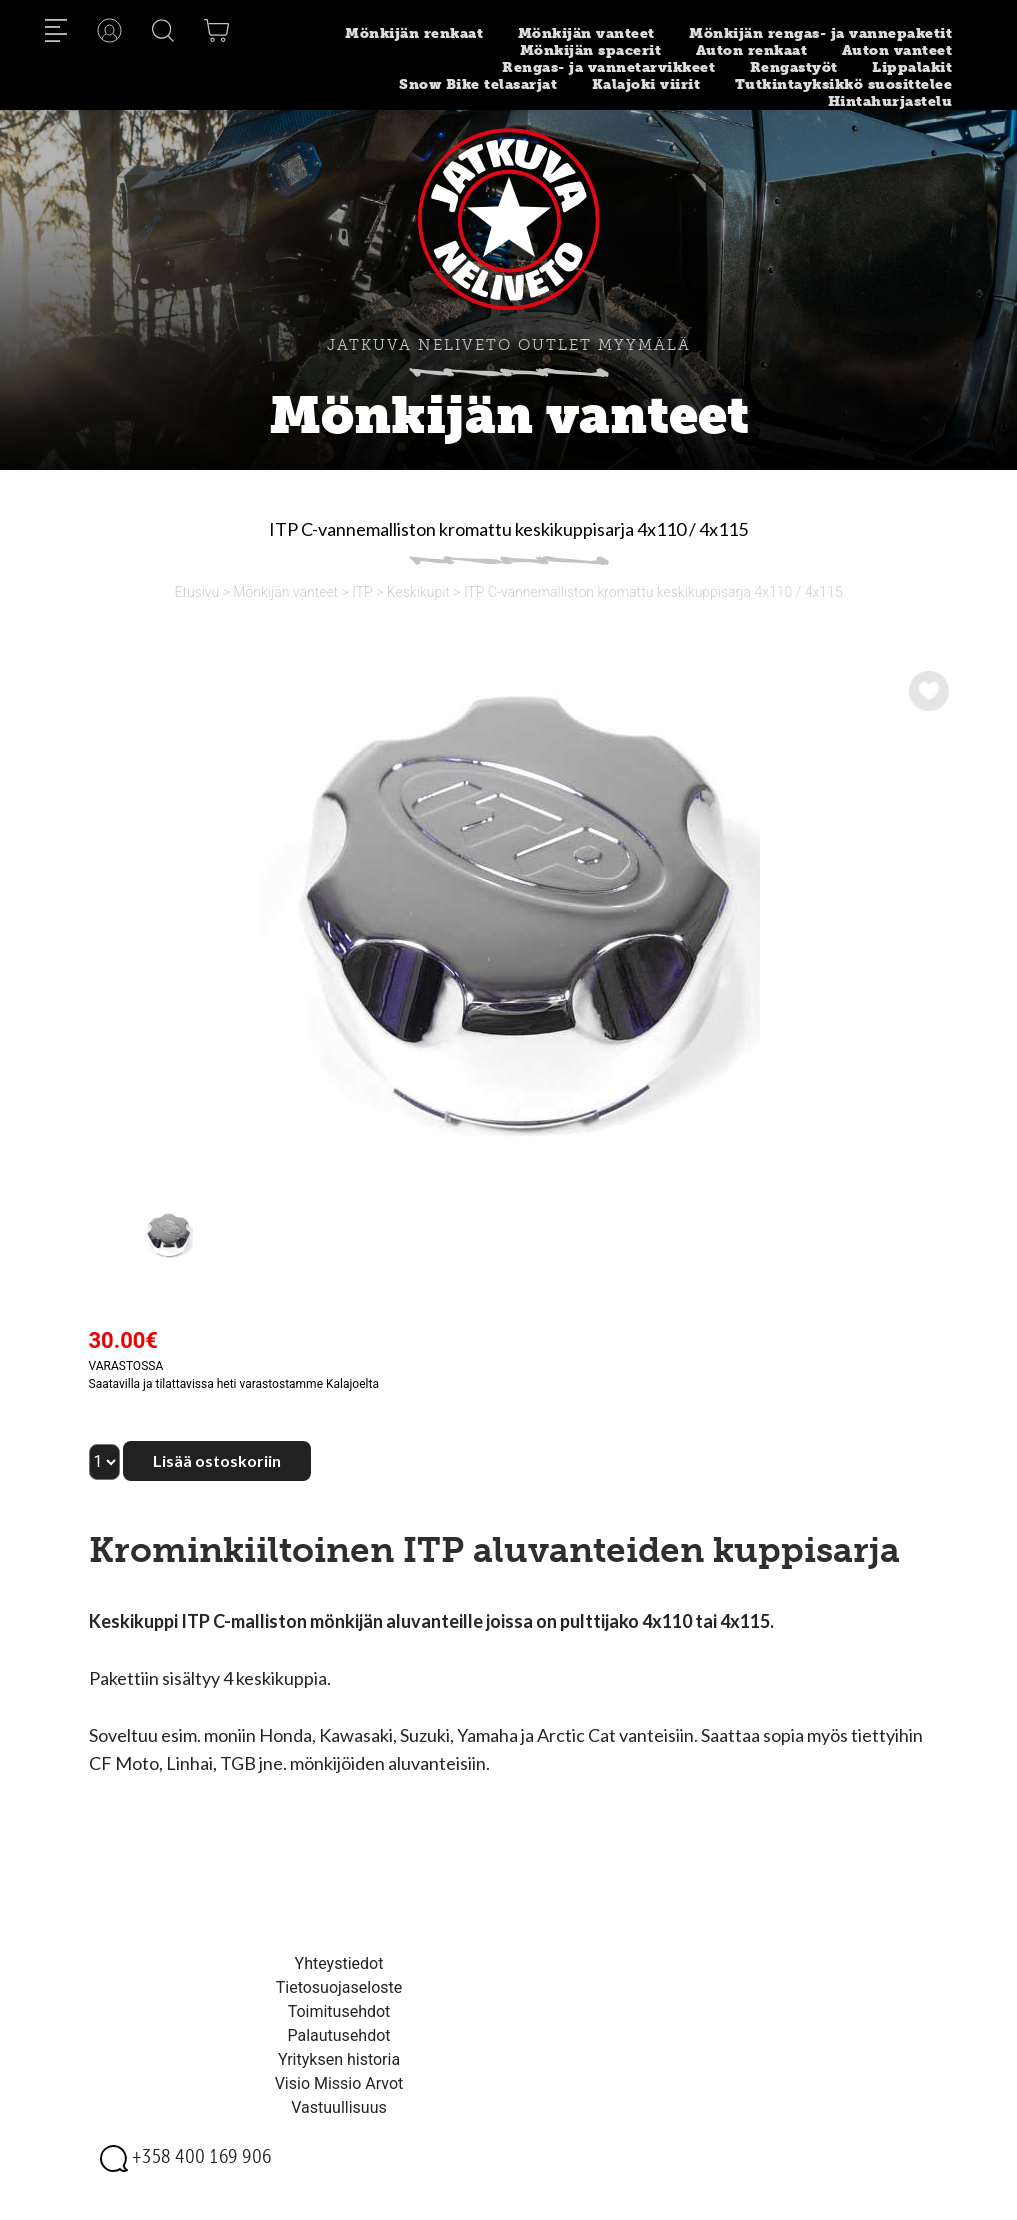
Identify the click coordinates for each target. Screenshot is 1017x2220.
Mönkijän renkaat (414, 33)
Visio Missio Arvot (339, 2083)
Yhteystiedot (339, 1963)
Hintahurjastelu (890, 101)
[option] (509, 911)
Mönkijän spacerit (591, 50)
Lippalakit (912, 67)
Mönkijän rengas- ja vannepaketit (820, 33)
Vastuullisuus (339, 2107)
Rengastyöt (794, 67)
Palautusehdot (338, 2035)
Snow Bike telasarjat (478, 84)
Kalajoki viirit (646, 84)
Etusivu (196, 592)
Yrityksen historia (339, 2059)
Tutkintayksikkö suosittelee (844, 84)
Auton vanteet (897, 50)
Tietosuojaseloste (339, 1987)
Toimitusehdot (339, 2011)
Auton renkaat (752, 50)
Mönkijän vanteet (586, 33)
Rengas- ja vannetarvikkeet (608, 67)
